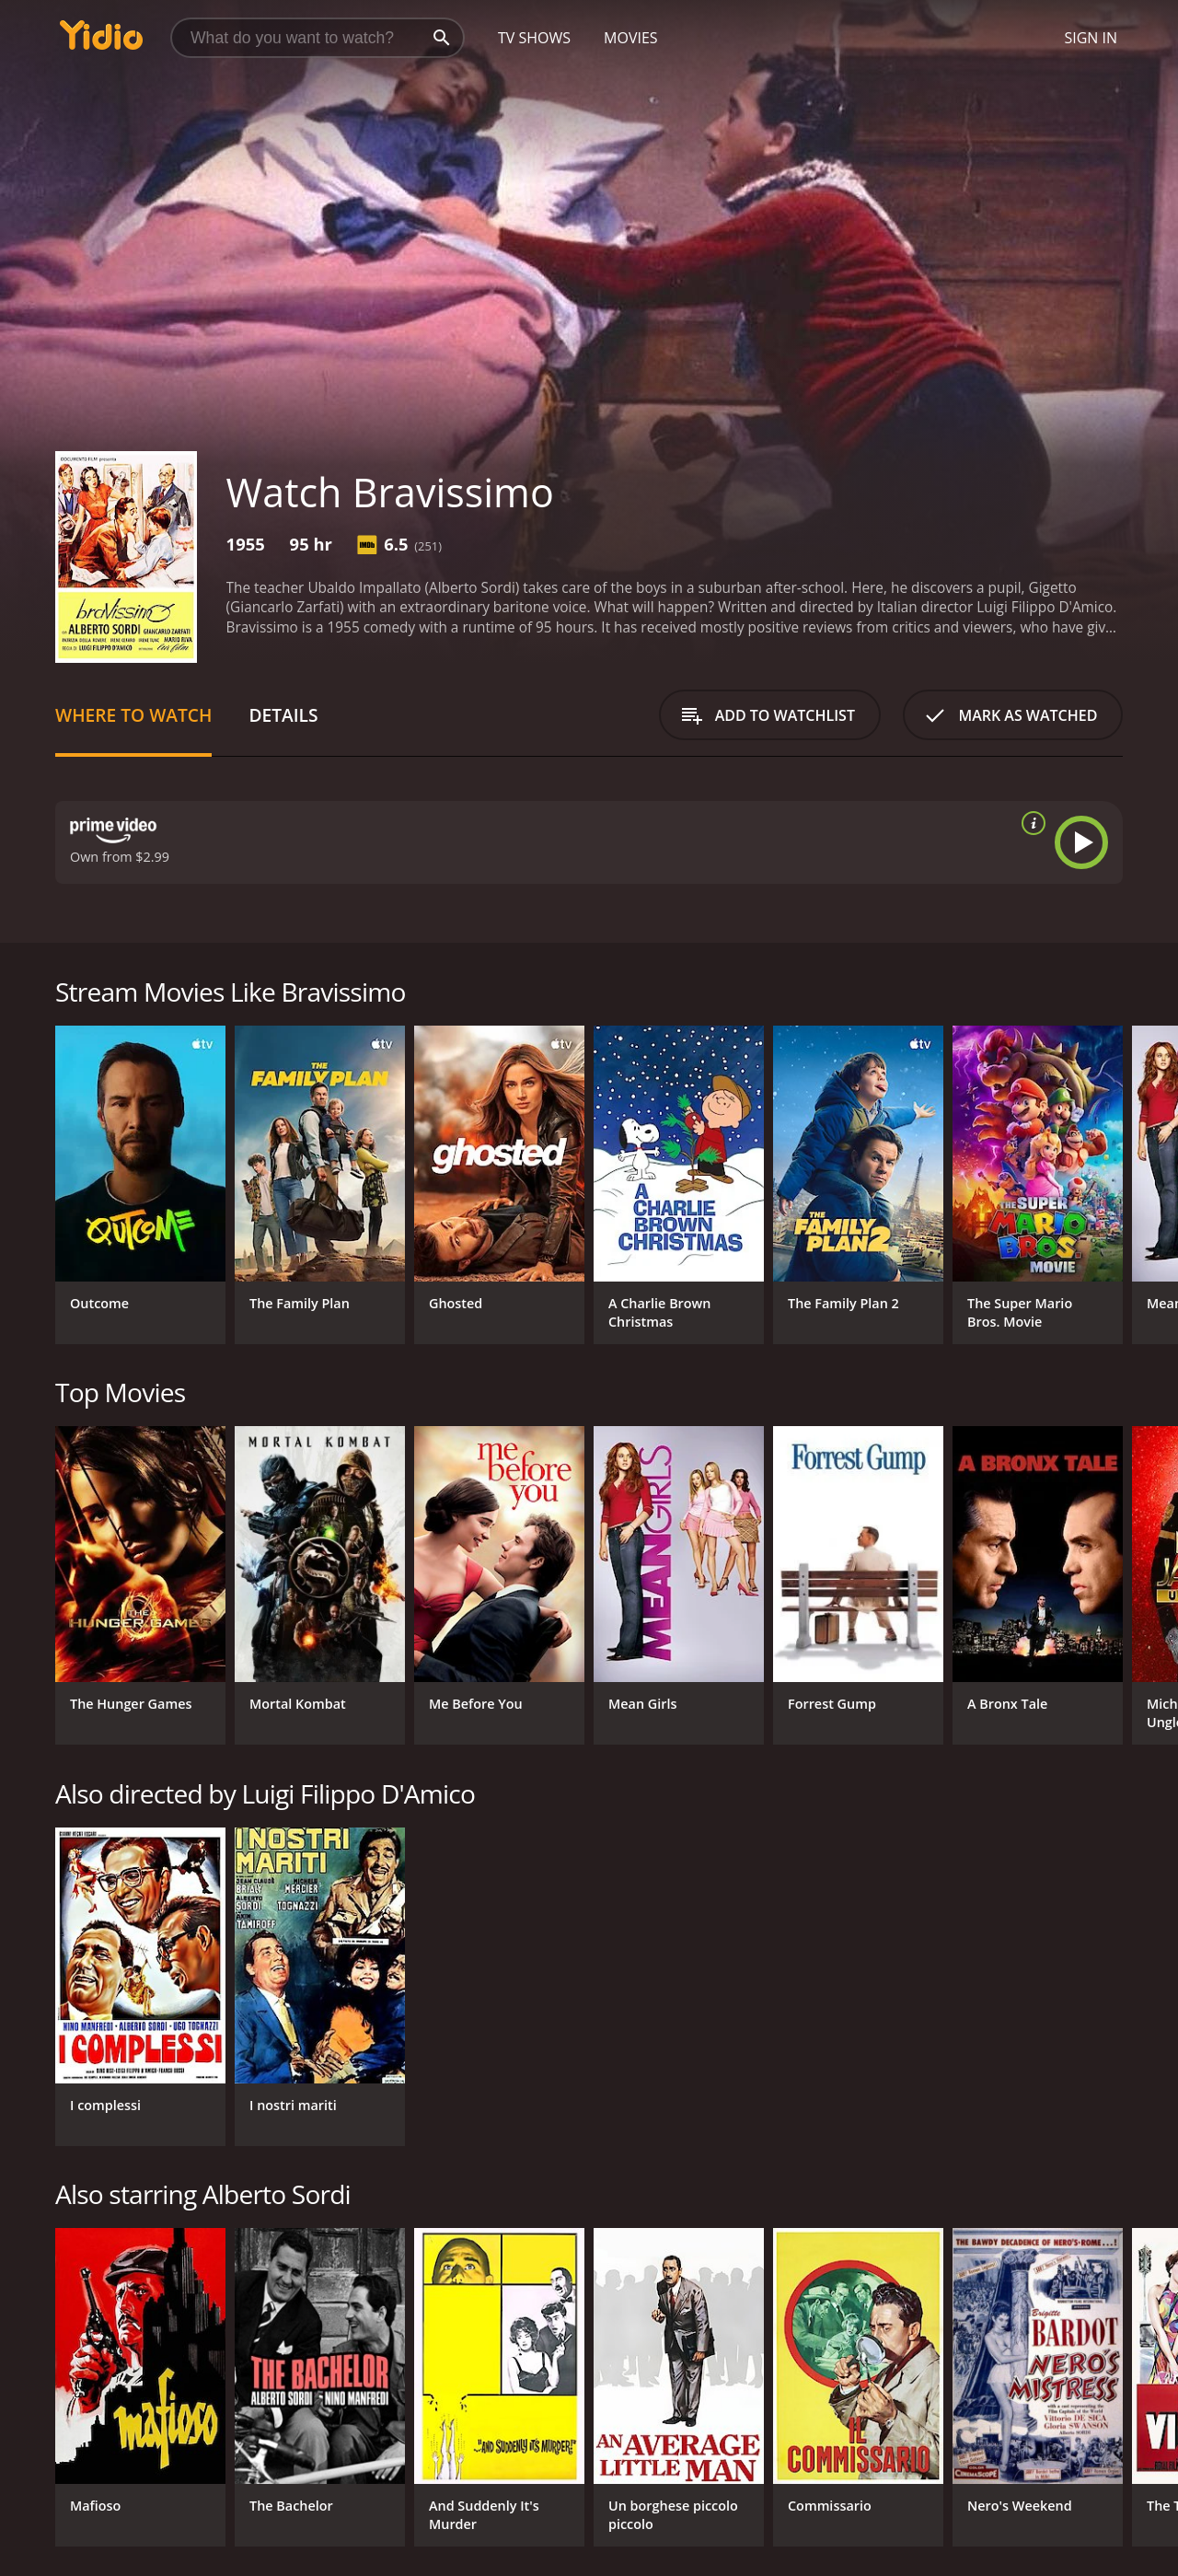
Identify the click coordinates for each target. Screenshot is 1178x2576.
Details (283, 714)
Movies (631, 38)
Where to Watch (133, 714)
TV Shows (534, 38)
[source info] (1029, 823)
